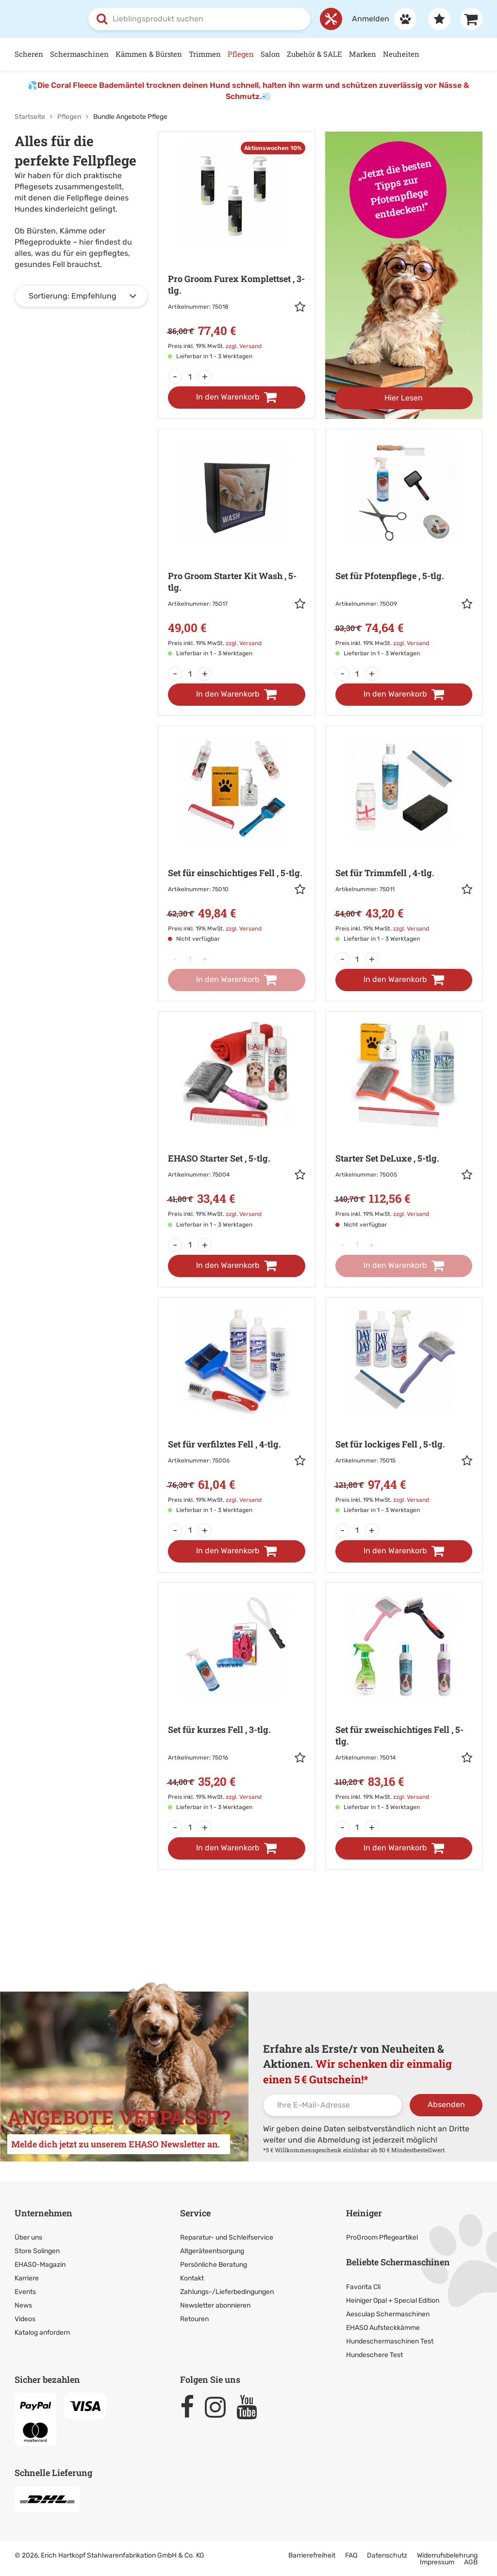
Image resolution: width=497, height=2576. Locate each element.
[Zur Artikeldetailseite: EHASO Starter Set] (236, 1125)
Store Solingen (37, 2251)
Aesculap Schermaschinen (388, 2314)
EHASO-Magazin (40, 2264)
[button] (300, 308)
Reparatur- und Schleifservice (226, 2237)
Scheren (29, 54)
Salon (270, 54)
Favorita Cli (363, 2287)
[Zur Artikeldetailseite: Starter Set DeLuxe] (403, 1125)
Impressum (437, 2562)
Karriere (27, 2278)
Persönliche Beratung (213, 2264)
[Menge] (190, 376)
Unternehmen (43, 2212)
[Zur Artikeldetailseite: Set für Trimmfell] (403, 840)
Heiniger (364, 2212)
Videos (25, 2319)
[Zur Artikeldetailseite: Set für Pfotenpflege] (403, 549)
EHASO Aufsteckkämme (383, 2328)
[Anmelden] (379, 19)
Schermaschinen (79, 54)
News (23, 2305)
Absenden (446, 2104)
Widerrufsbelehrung (447, 2555)
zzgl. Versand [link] (244, 346)
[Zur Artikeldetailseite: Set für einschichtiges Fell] (236, 840)
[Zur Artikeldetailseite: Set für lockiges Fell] (403, 1411)
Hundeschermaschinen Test (389, 2341)
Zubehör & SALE (314, 54)
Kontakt (192, 2278)
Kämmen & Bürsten (149, 54)
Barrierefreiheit (311, 2555)
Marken (362, 54)
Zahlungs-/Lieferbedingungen (227, 2292)
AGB (471, 2562)
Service (195, 2212)
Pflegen (241, 54)
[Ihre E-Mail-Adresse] (332, 2105)
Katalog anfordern (42, 2332)
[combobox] (199, 19)
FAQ (351, 2555)
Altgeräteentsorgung (212, 2251)
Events (25, 2292)
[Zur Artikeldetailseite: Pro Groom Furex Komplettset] (236, 252)
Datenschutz (387, 2555)
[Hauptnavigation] (248, 54)
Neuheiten (401, 54)
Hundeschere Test (374, 2355)
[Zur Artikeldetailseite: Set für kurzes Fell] (236, 1702)
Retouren (194, 2319)
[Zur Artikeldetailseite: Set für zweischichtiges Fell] (403, 1702)
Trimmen (205, 54)
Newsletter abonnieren (215, 2305)
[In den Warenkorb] (236, 397)
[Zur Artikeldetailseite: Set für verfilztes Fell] (236, 1411)
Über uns (28, 2237)
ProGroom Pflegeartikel (382, 2237)
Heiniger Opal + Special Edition (392, 2300)
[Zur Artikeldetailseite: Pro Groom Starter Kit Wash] (236, 549)
